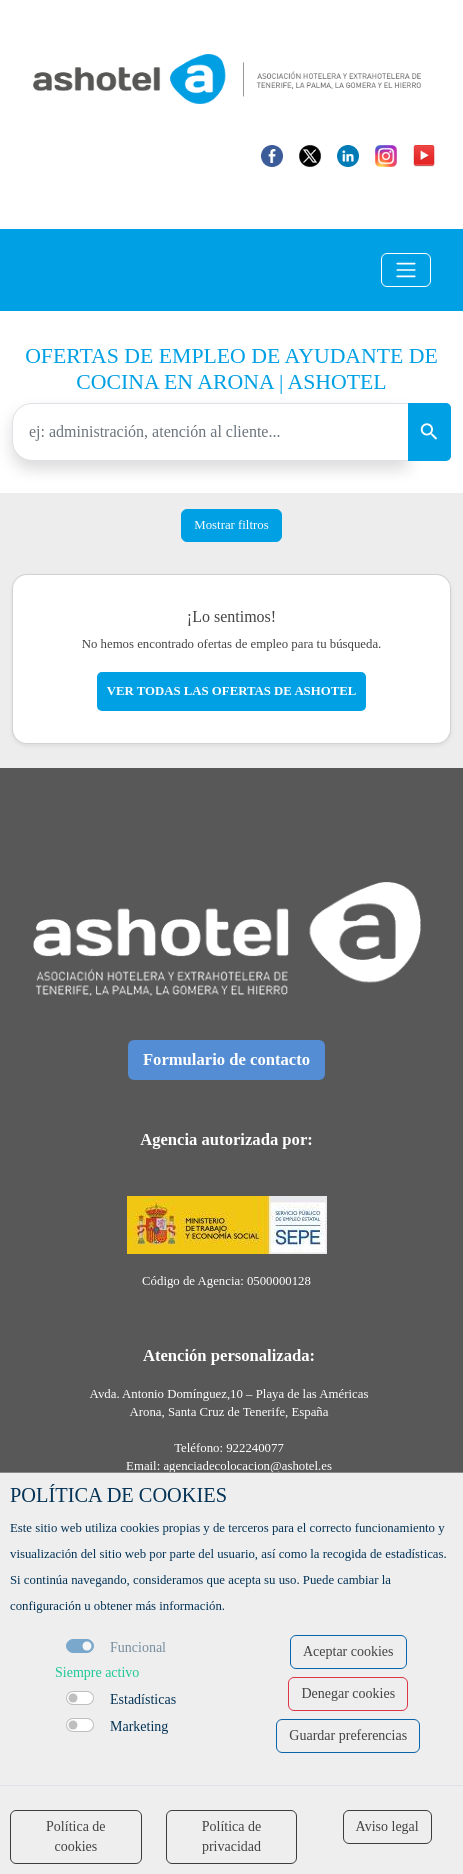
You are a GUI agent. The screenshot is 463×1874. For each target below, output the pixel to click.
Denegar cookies (348, 1693)
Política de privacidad (232, 1836)
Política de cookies (76, 1836)
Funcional (138, 1647)
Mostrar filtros (231, 525)
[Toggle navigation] (406, 270)
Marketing (139, 1726)
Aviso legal (387, 1826)
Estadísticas (143, 1699)
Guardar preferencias (348, 1735)
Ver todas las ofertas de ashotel (232, 691)
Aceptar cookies (348, 1651)
